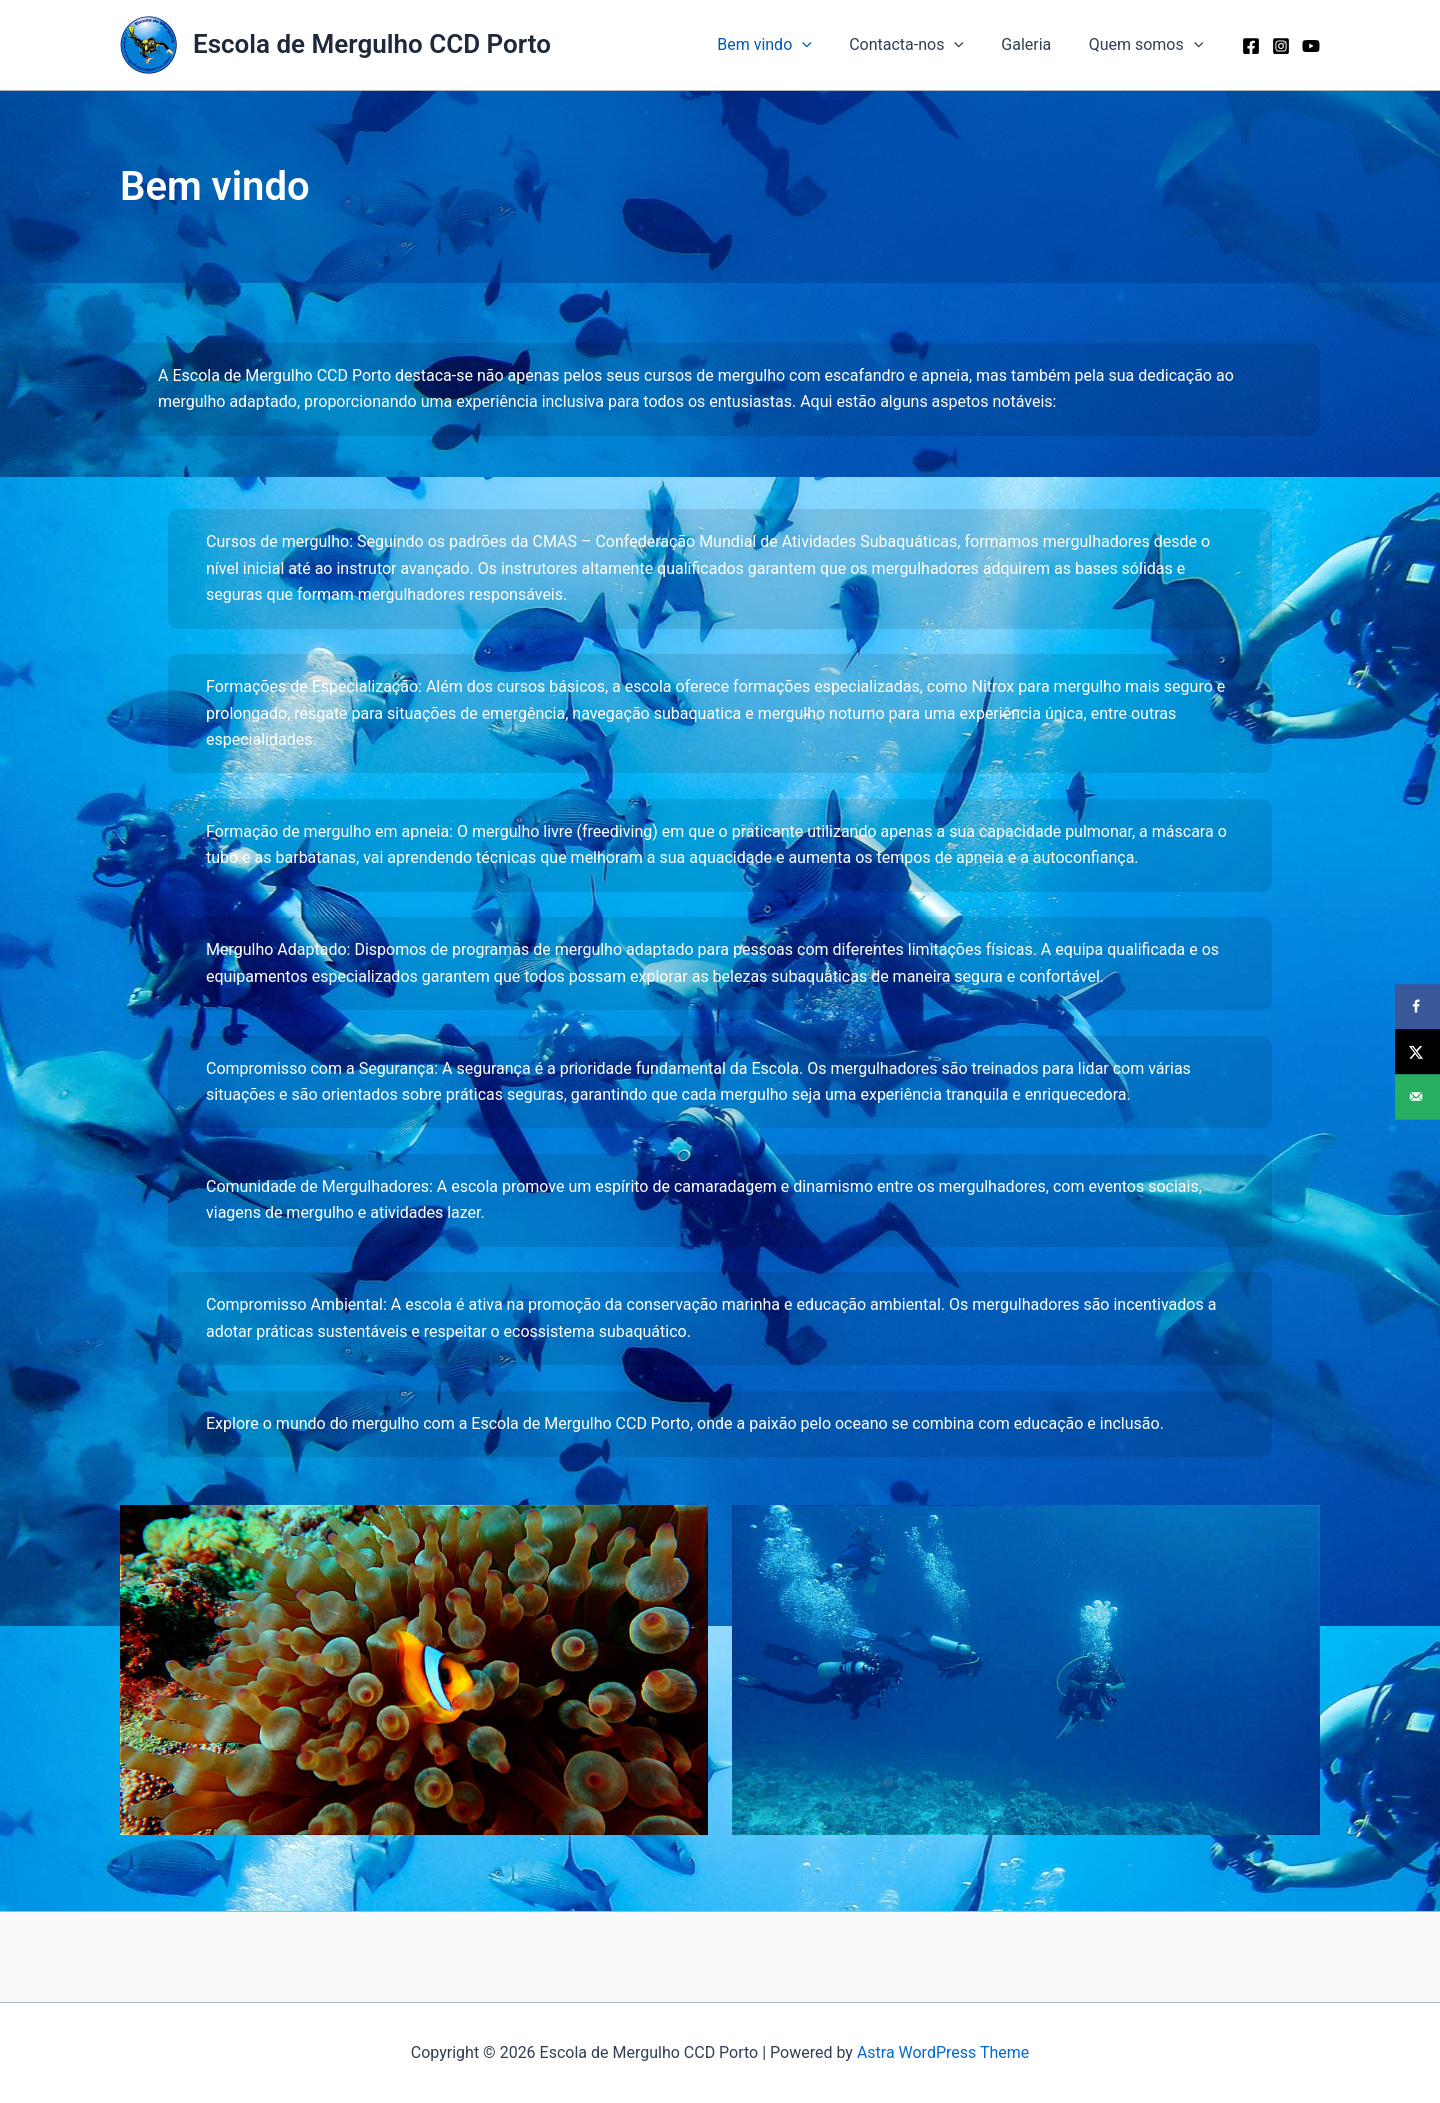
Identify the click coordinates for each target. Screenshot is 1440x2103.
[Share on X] (1417, 1051)
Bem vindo (783, 45)
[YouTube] (1311, 46)
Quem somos (1148, 45)
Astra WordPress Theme (943, 2052)
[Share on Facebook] (1417, 1006)
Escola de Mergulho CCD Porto (372, 44)
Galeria (1034, 44)
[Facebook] (1251, 46)
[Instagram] (1281, 46)
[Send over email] (1417, 1096)
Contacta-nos (919, 45)
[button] (821, 45)
